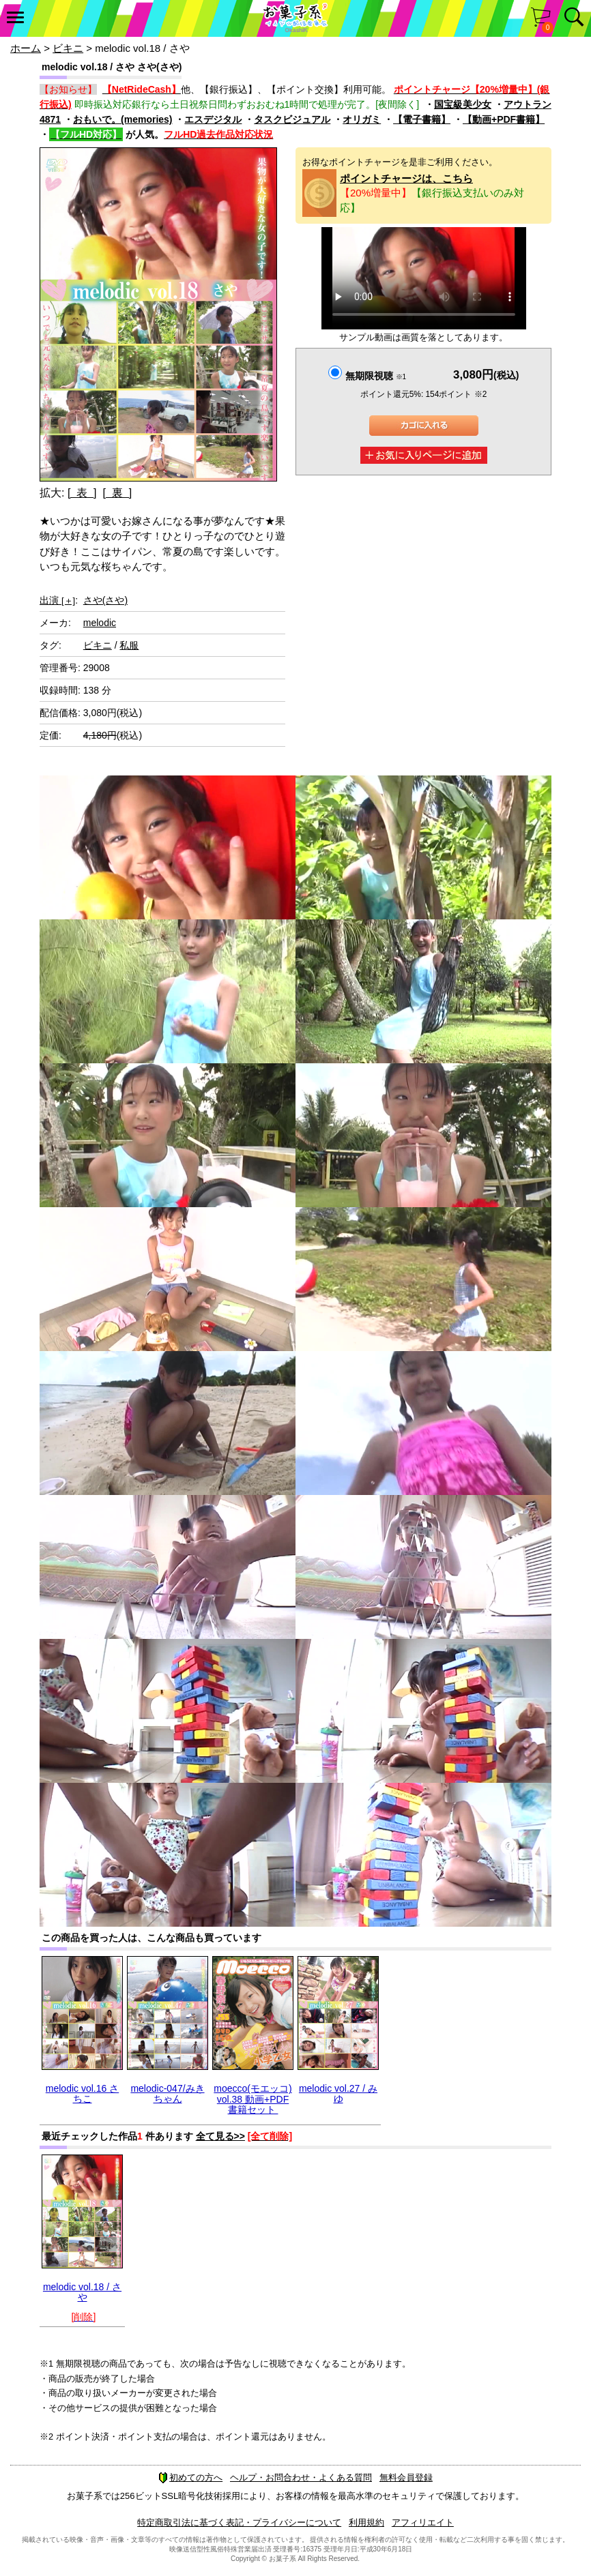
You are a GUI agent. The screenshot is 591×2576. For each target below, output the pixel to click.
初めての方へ (190, 2477)
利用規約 (366, 2522)
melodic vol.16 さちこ (82, 2093)
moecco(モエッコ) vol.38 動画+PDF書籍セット (252, 2099)
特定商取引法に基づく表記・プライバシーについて (239, 2522)
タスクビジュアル (292, 119)
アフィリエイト (423, 2522)
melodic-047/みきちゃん (167, 2093)
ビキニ (68, 48)
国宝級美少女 (462, 104)
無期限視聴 (375, 375)
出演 (57, 600)
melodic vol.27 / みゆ (338, 2093)
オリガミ (362, 119)
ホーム (25, 48)
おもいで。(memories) (122, 119)
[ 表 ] (82, 493)
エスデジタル (213, 119)
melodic (99, 622)
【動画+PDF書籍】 (504, 119)
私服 (129, 645)
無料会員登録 (406, 2477)
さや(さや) (105, 600)
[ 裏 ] (117, 493)
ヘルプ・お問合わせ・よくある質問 (301, 2477)
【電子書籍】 (421, 119)
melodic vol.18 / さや (82, 2292)
